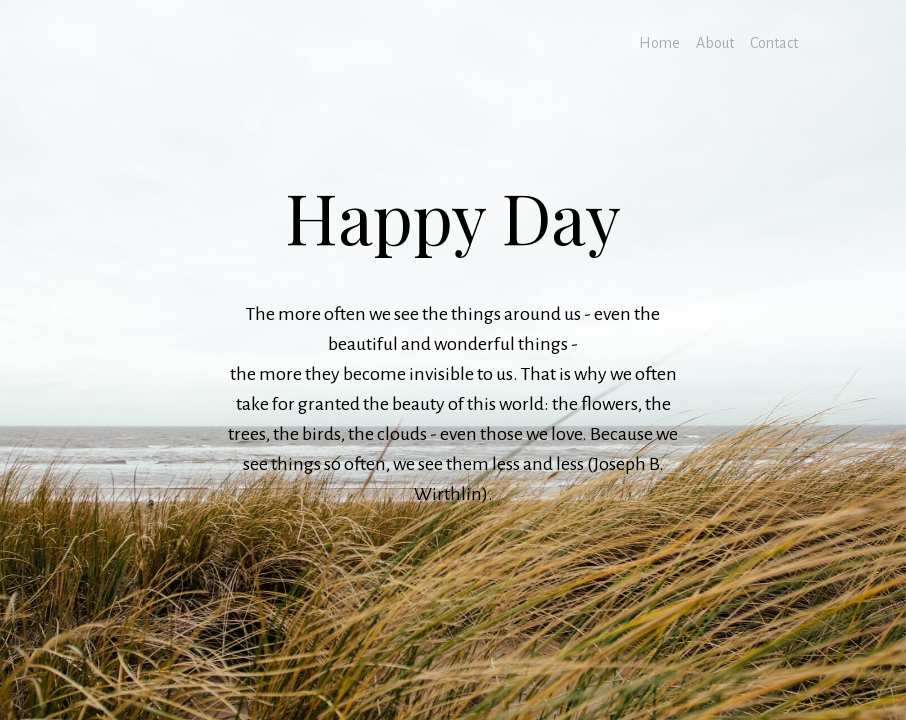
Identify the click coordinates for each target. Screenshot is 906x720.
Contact (774, 43)
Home (659, 43)
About (715, 43)
